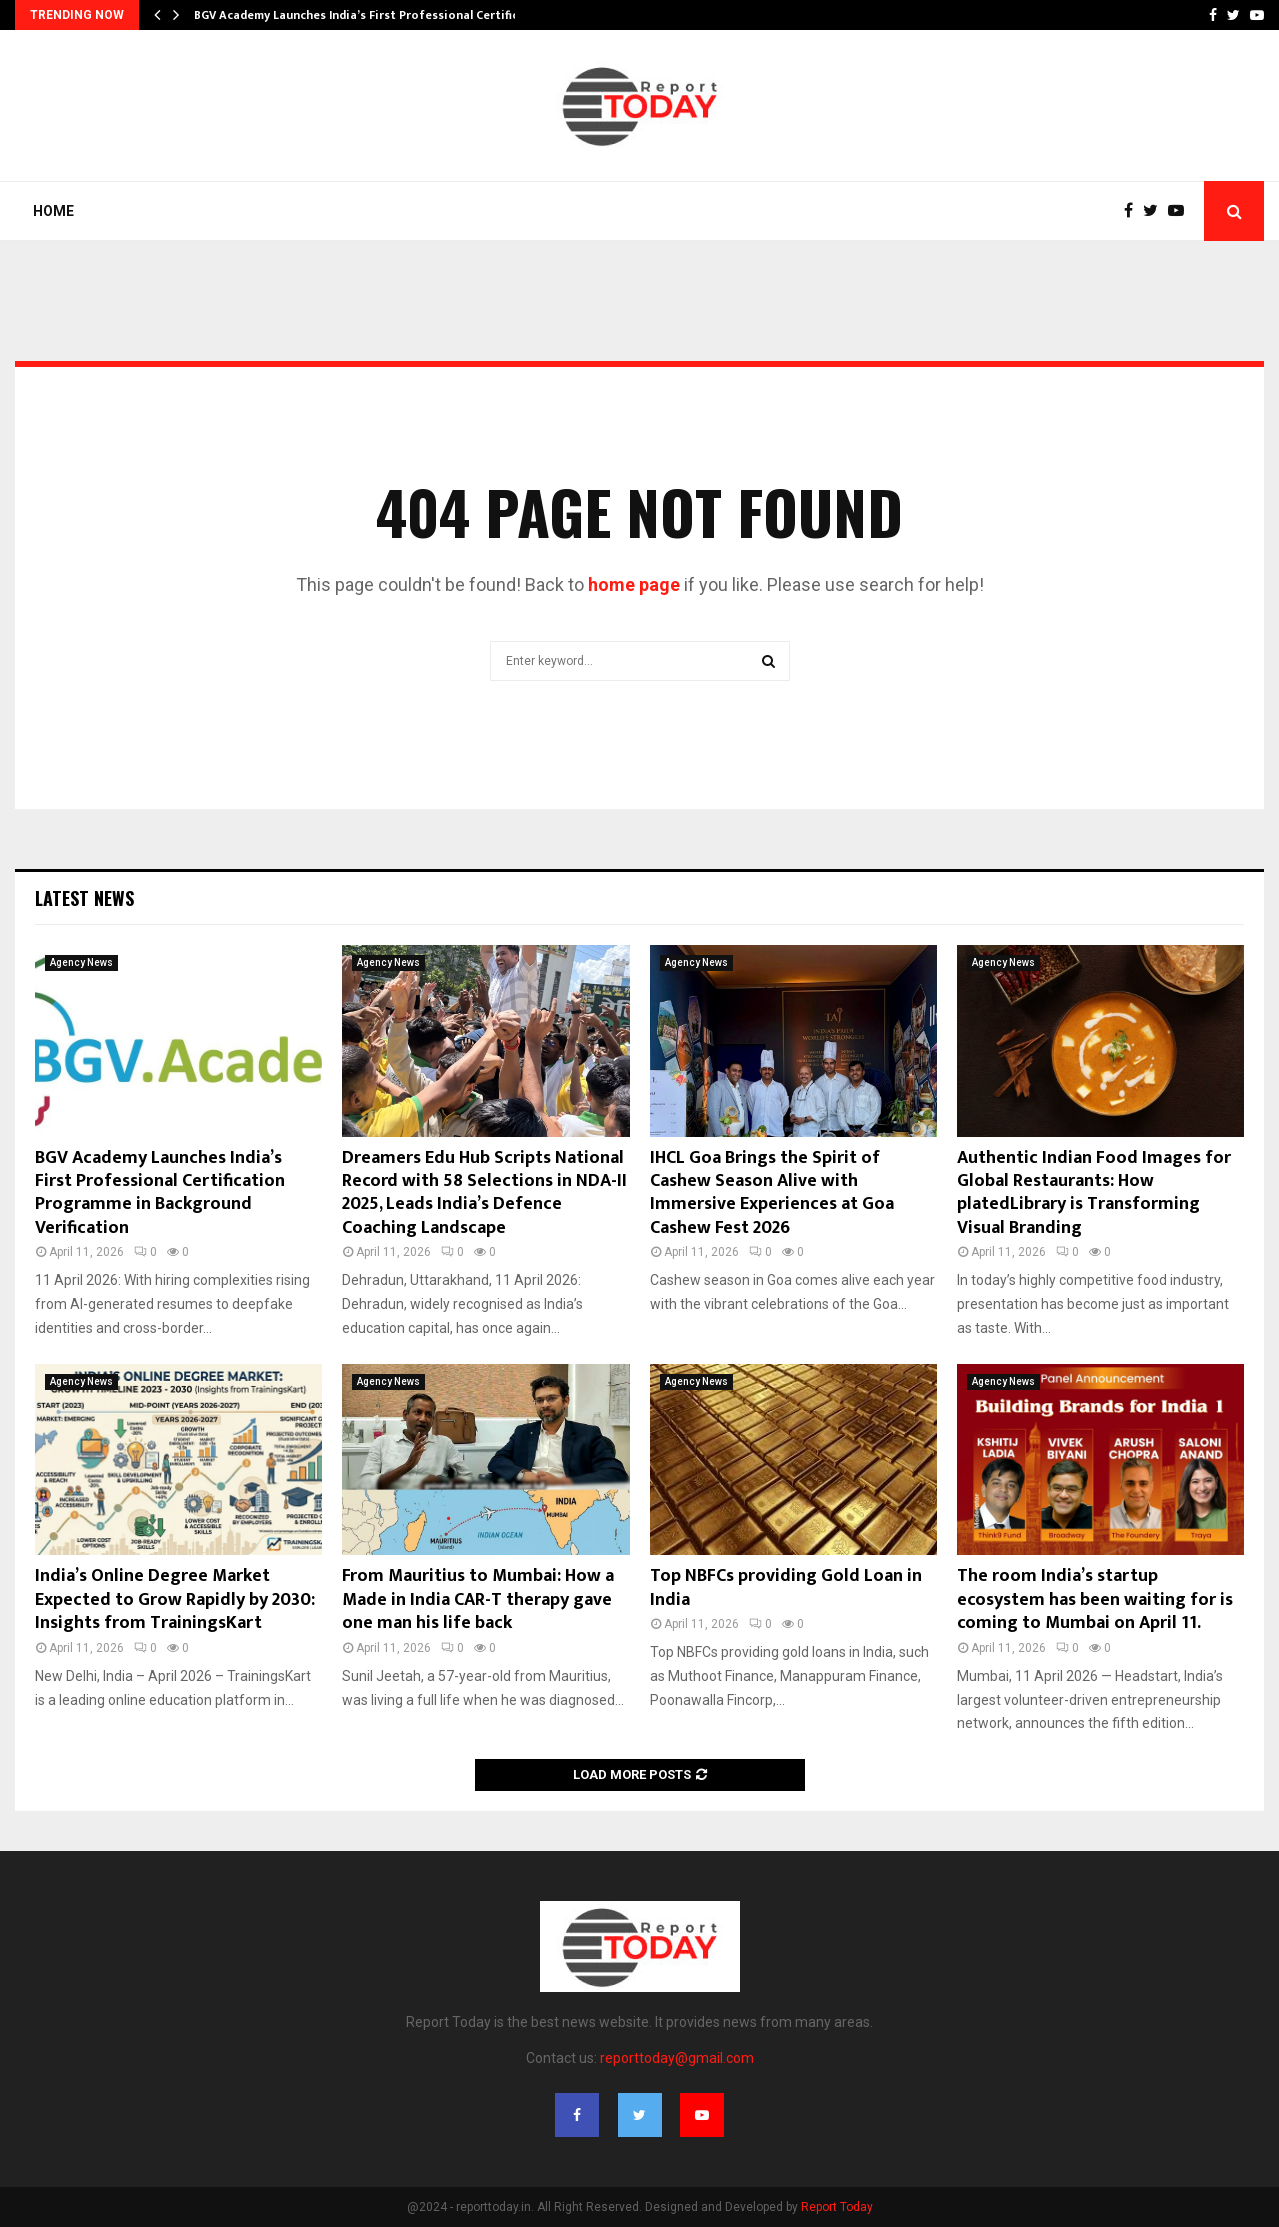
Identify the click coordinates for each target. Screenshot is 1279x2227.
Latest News (84, 898)
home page (634, 584)
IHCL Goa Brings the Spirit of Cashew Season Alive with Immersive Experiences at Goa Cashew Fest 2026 (772, 1193)
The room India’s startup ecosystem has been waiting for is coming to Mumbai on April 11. (1095, 1599)
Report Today (837, 2207)
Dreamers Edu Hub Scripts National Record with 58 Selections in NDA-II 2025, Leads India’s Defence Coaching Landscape (484, 1193)
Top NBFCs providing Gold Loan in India (786, 1587)
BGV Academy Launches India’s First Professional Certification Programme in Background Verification (160, 1193)
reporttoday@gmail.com (677, 2058)
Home (53, 211)
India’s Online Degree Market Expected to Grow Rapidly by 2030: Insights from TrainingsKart (175, 1599)
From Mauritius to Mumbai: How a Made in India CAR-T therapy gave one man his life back (478, 1599)
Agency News (81, 962)
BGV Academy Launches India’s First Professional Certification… (377, 15)
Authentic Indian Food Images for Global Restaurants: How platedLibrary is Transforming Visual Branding (1094, 1193)
